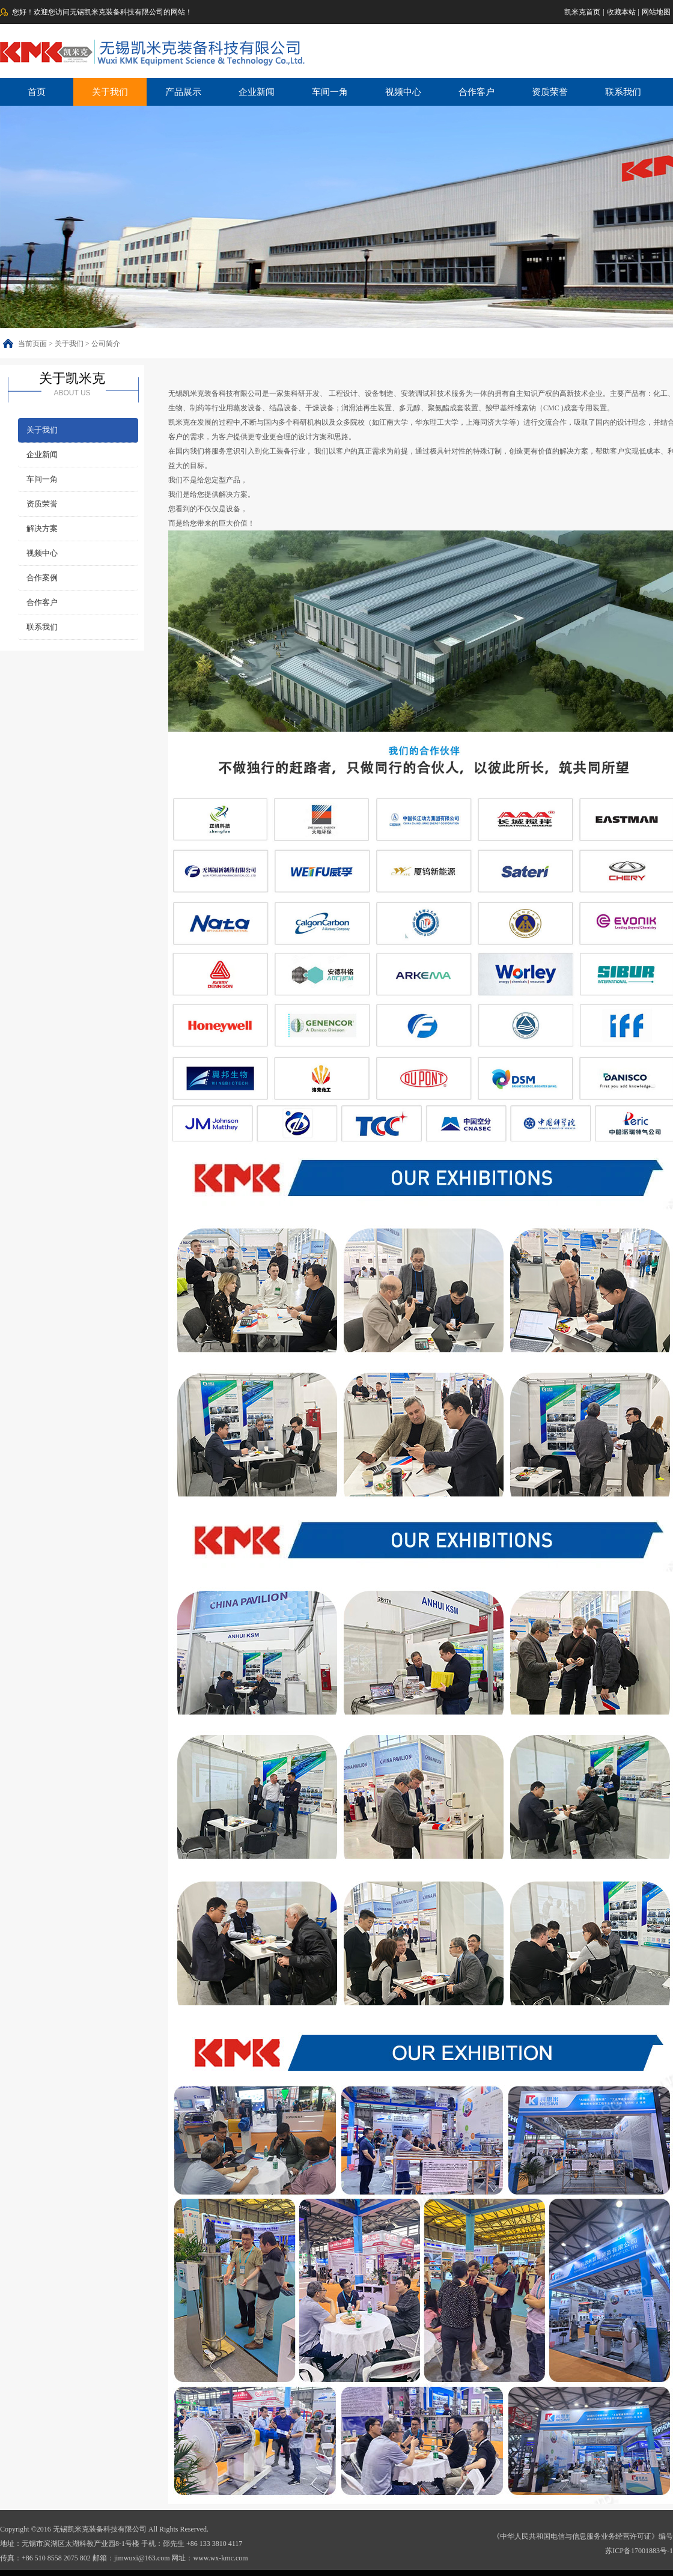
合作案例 (42, 577)
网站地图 (656, 12)
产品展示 (183, 92)
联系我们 (623, 92)
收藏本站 (621, 12)
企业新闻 (257, 92)
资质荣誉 (550, 92)
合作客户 (476, 92)
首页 (37, 92)
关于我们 (110, 92)
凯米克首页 (582, 12)
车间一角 (330, 92)
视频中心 (403, 92)
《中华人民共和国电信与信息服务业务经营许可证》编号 (583, 2536)
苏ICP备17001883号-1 (639, 2551)
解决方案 (42, 528)
